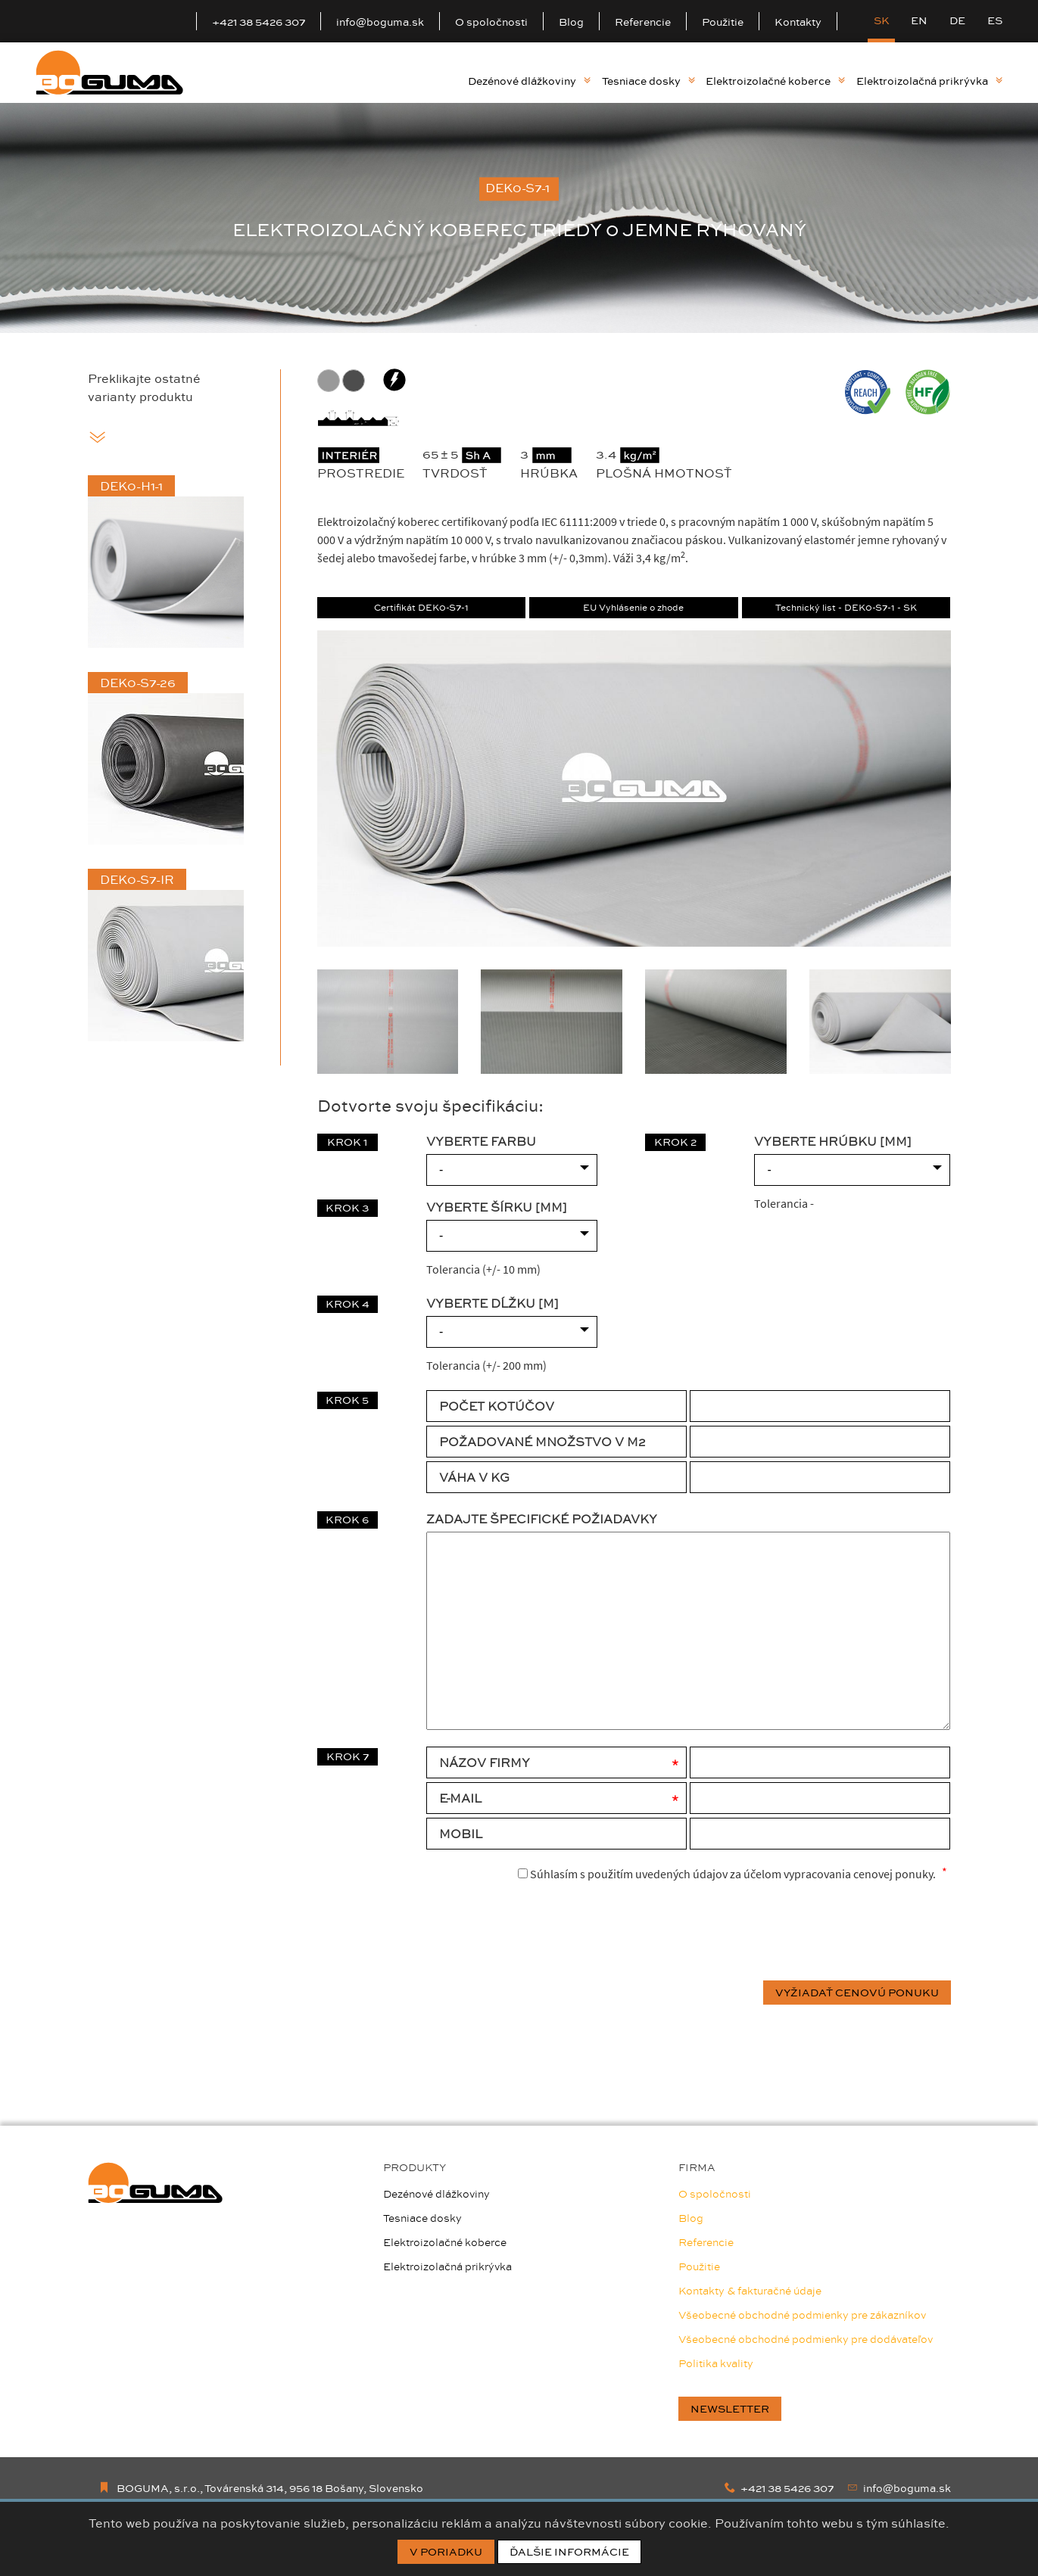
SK (882, 20)
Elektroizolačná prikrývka (929, 81)
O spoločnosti (491, 22)
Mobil (460, 1833)
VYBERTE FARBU (481, 1141)
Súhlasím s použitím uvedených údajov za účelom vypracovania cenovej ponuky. (727, 1873)
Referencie (643, 22)
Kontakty (798, 22)
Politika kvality (715, 2363)
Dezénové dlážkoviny (529, 81)
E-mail (460, 1798)
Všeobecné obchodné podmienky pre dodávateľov (805, 2339)
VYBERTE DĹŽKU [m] (492, 1303)
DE (957, 20)
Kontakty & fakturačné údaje (749, 2290)
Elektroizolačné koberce (775, 81)
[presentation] (836, 1932)
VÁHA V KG (474, 1477)
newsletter (729, 2408)
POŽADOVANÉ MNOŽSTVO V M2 (542, 1441)
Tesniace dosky (648, 81)
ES (994, 20)
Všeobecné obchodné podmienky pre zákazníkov (802, 2314)
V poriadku (446, 2551)
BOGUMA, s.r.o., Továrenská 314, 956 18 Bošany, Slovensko (260, 2488)
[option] (519, 218)
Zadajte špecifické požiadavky (541, 1518)
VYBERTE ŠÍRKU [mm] (496, 1207)
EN (919, 20)
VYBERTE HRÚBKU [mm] (833, 1141)
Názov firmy (484, 1762)
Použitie (722, 22)
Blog (571, 22)
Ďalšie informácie (569, 2551)
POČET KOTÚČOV (496, 1406)
